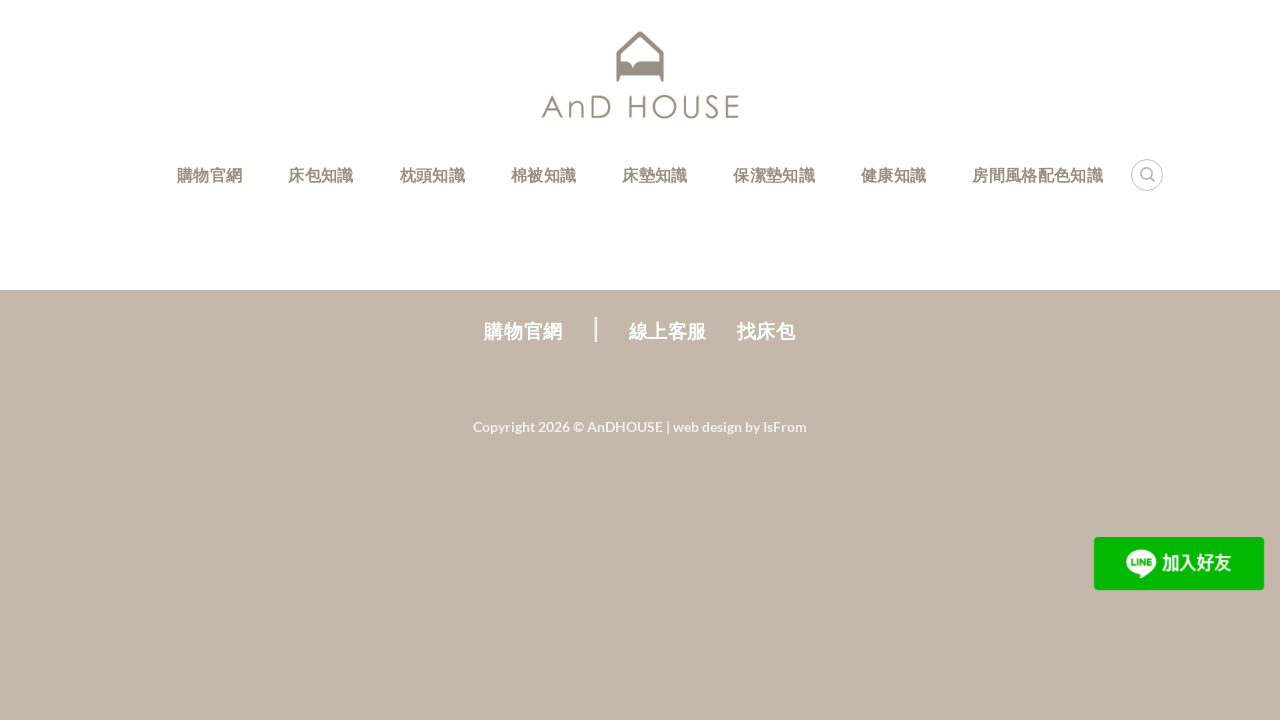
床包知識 (320, 174)
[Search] (1147, 175)
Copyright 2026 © (568, 426)
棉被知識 (543, 174)
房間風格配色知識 (1037, 174)
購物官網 (209, 174)
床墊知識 (654, 174)
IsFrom (785, 426)
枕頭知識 (432, 174)
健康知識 (893, 174)
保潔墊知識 (774, 174)
